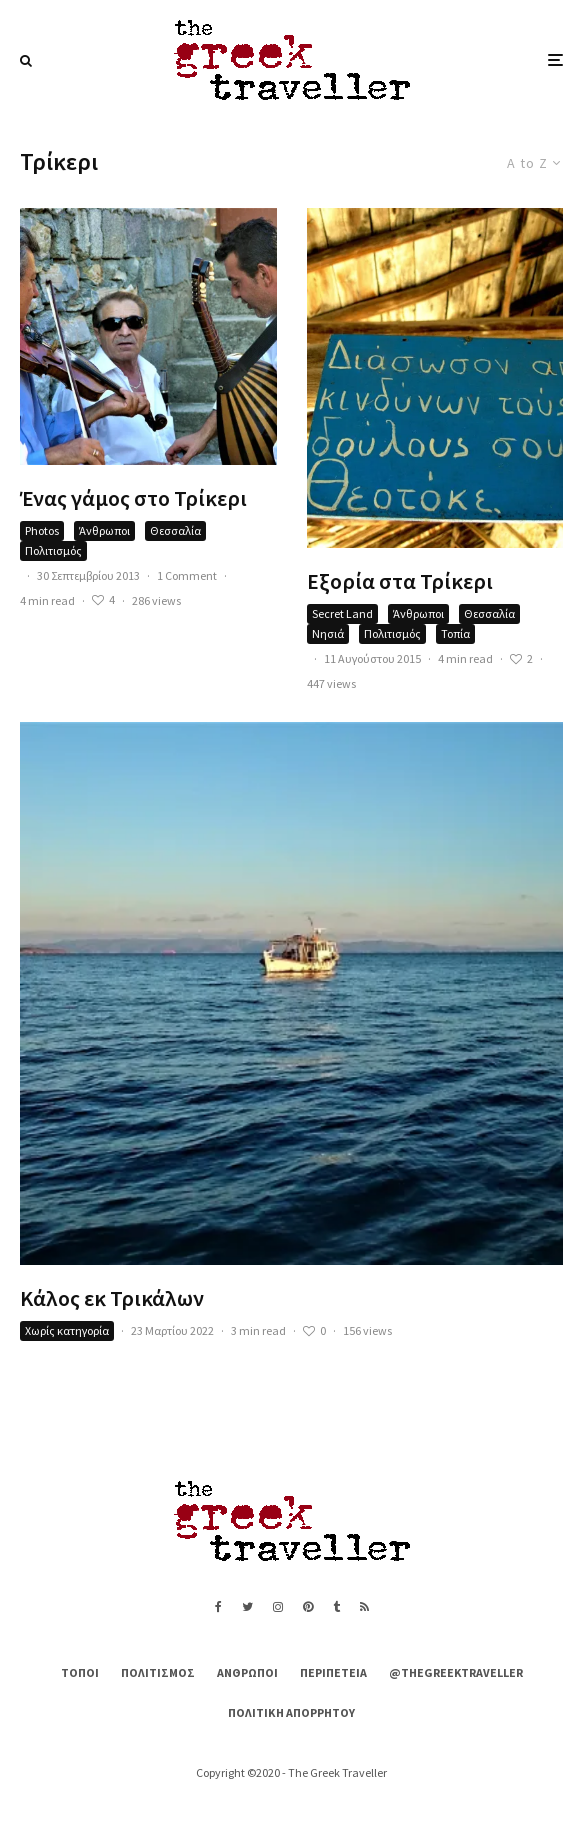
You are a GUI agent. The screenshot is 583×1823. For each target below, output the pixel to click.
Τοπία (455, 633)
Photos (42, 530)
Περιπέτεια (333, 1672)
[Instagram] (278, 1607)
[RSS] (364, 1607)
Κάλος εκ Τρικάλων (112, 1298)
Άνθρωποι (104, 530)
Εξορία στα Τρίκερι (400, 581)
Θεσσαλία (175, 530)
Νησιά (328, 633)
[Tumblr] (336, 1607)
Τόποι (80, 1672)
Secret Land (342, 613)
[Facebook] (218, 1607)
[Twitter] (247, 1607)
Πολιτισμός (53, 550)
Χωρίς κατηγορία (67, 1330)
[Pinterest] (308, 1607)
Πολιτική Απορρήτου (291, 1712)
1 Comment (187, 575)
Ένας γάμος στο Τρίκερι (133, 498)
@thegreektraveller (456, 1672)
